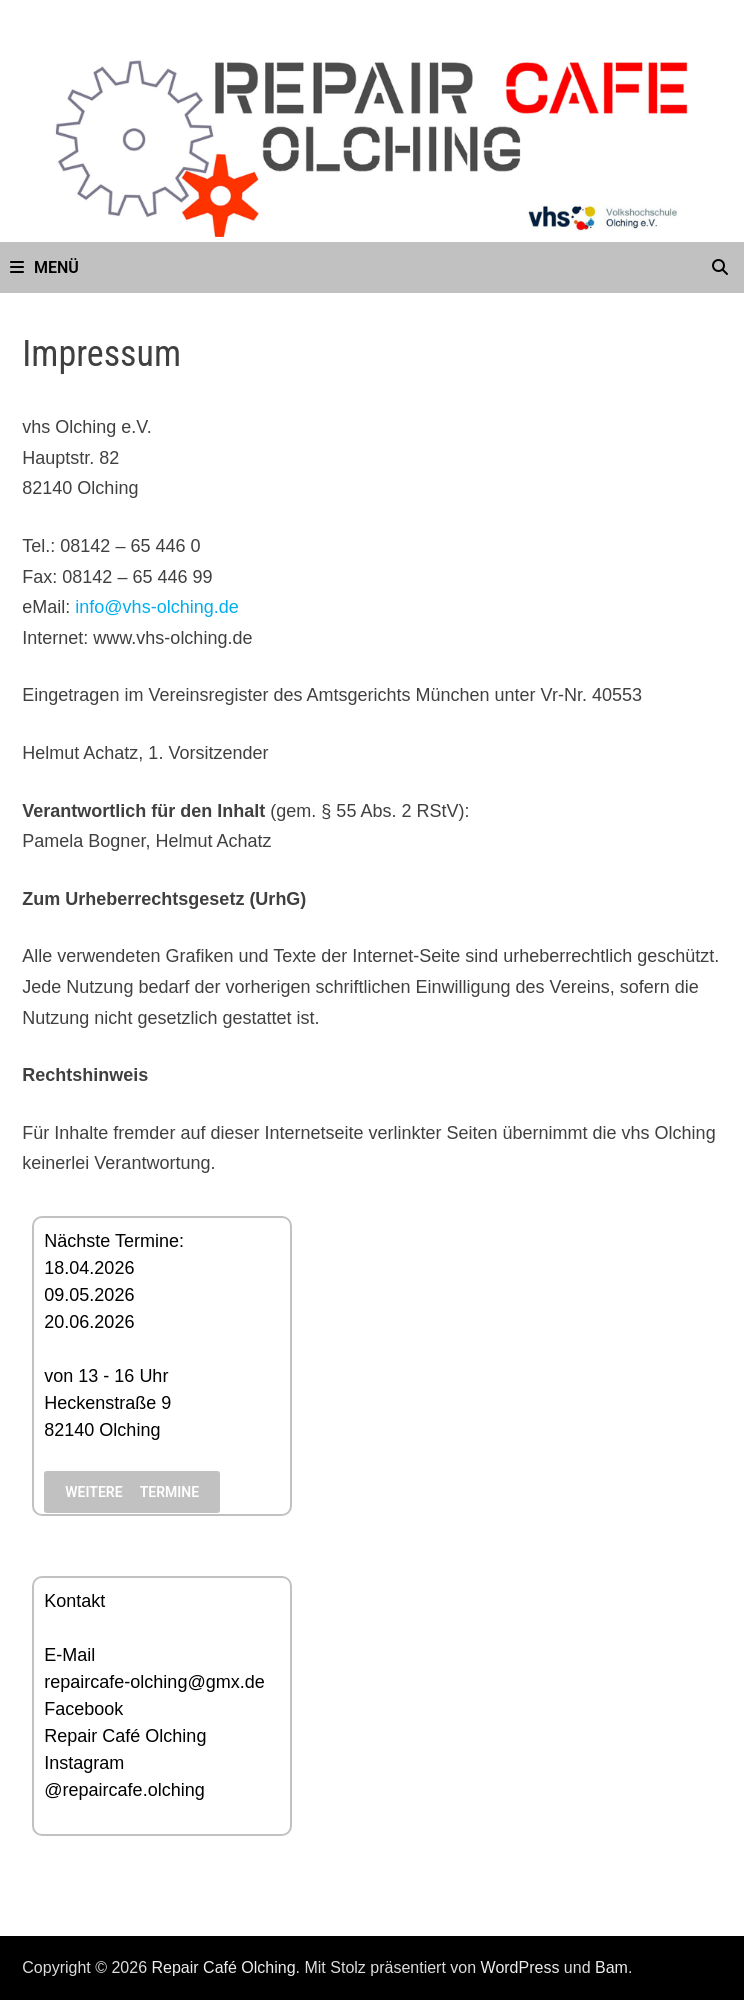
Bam (611, 1967)
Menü (44, 267)
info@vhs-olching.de (156, 607)
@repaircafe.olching (124, 1790)
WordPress (520, 1967)
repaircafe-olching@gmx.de (154, 1682)
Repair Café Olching (125, 1736)
